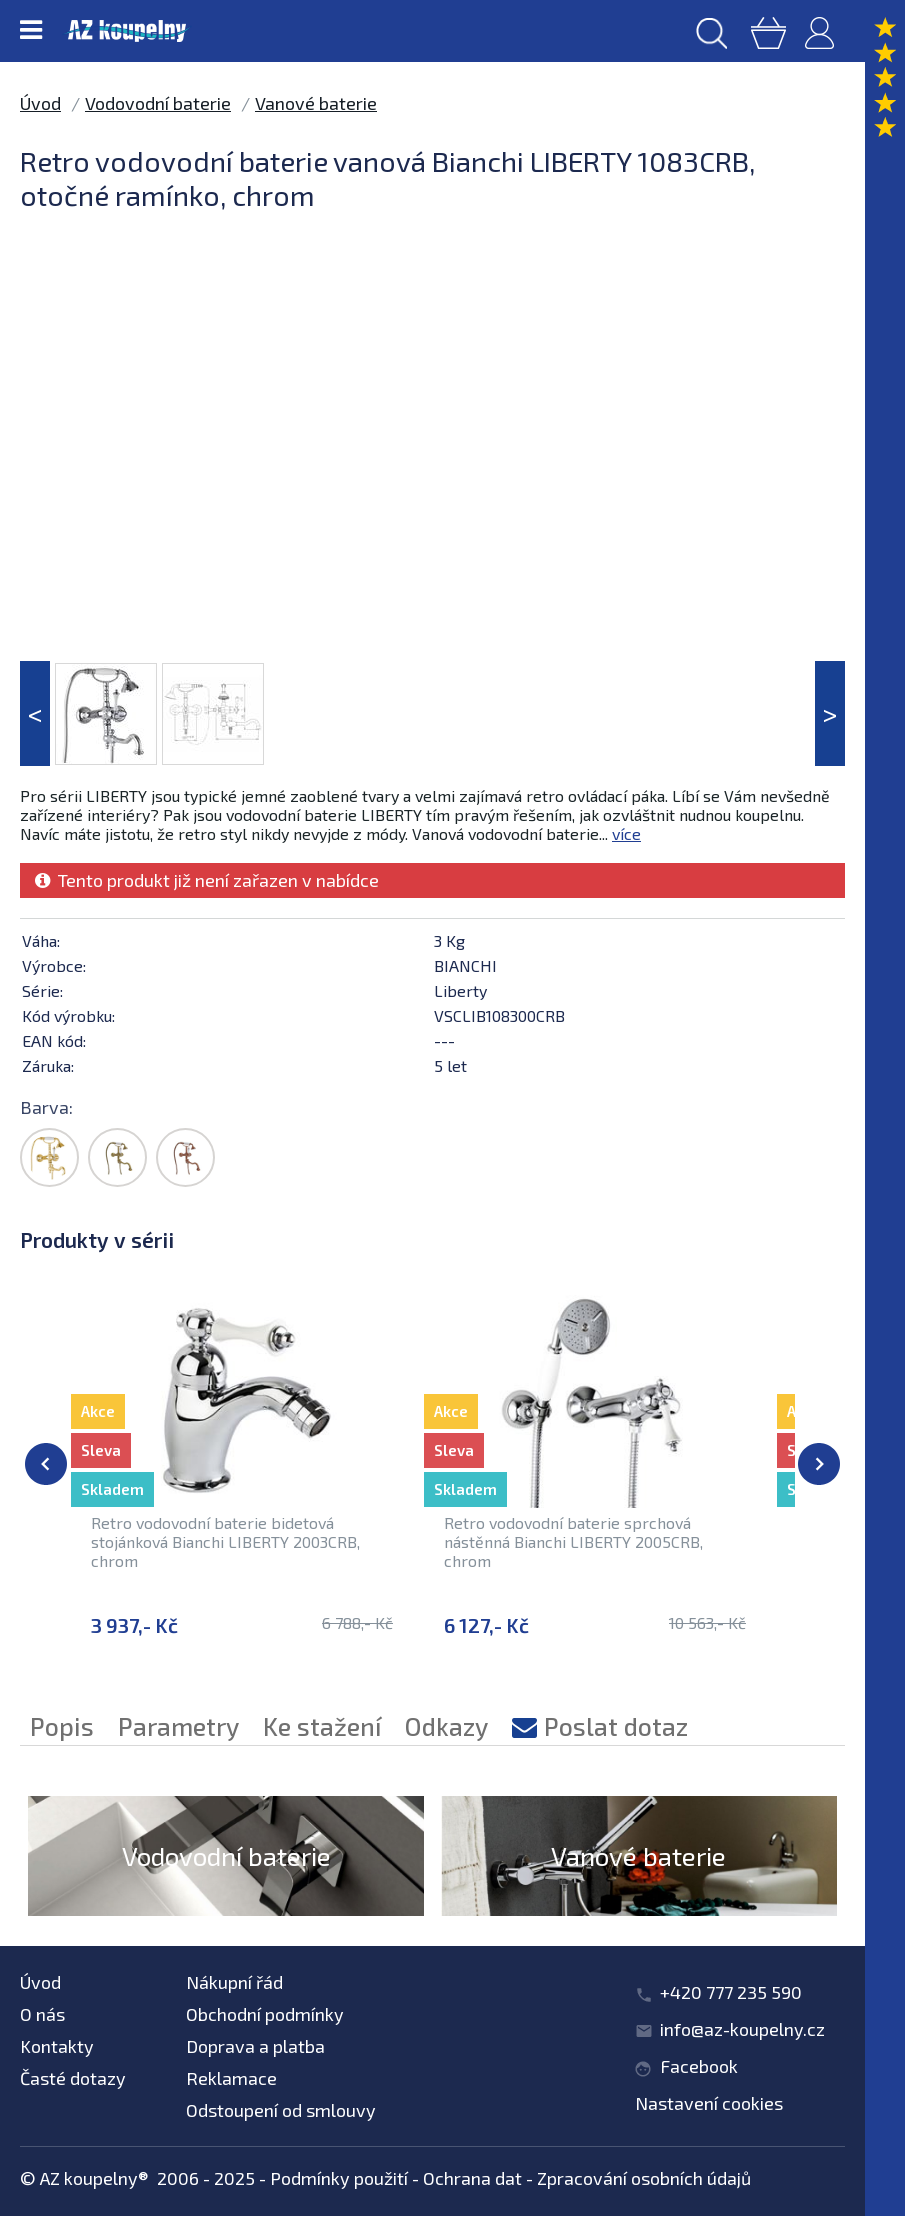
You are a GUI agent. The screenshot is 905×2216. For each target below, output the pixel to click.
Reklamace (231, 2078)
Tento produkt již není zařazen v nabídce (207, 880)
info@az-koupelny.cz (742, 2029)
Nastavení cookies (709, 2103)
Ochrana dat (472, 2178)
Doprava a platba (255, 2046)
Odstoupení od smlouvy (281, 2110)
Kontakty (57, 2046)
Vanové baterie (316, 103)
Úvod (40, 103)
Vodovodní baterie (158, 103)
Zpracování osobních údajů (644, 2178)
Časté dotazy (73, 2078)
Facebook (699, 2066)
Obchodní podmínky (265, 2014)
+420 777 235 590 (731, 1992)
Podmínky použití (339, 2178)
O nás (42, 2014)
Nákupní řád (234, 1982)
